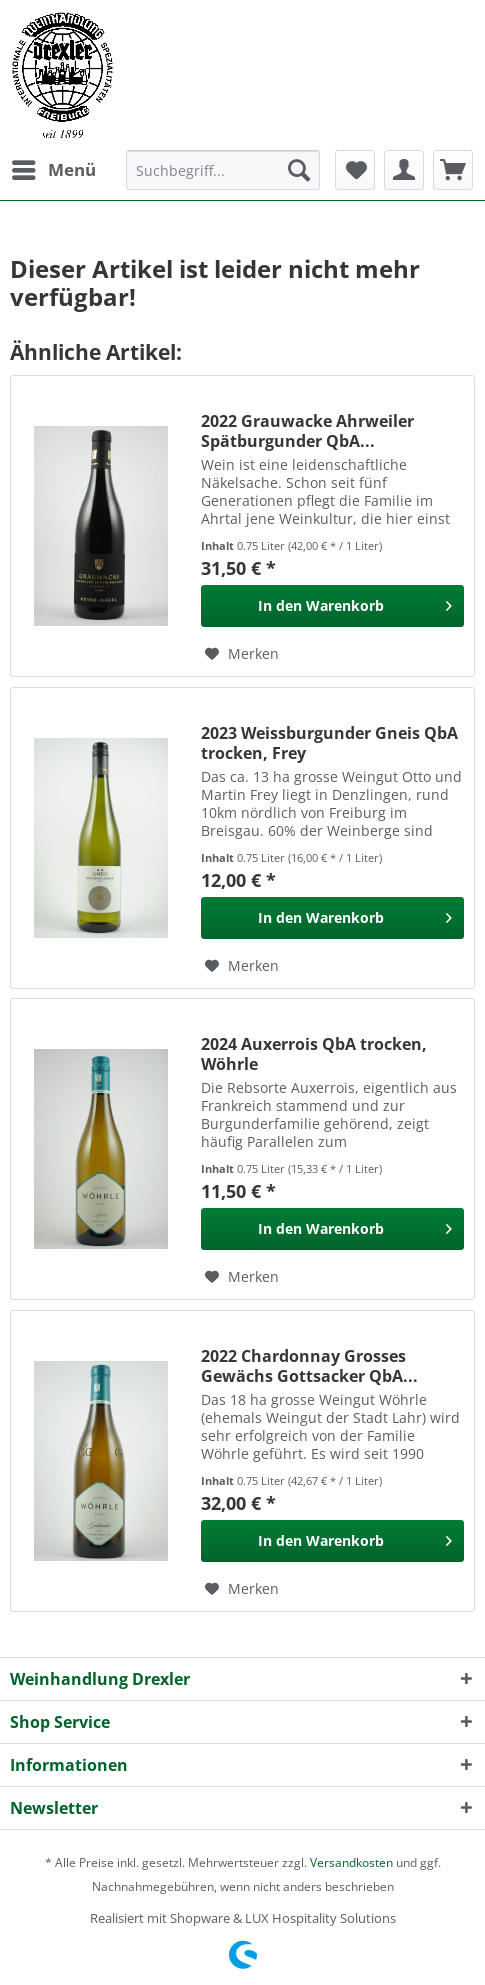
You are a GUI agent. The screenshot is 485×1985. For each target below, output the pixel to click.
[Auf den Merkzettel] (242, 654)
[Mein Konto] (404, 170)
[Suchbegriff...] (223, 170)
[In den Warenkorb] (332, 606)
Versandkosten (351, 1862)
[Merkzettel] (355, 170)
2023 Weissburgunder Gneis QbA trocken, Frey (329, 743)
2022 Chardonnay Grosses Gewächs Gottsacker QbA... (309, 1366)
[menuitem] (53, 170)
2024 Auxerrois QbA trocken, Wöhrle (314, 1054)
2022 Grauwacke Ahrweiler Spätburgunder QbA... (307, 431)
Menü (54, 167)
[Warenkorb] (453, 170)
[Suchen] (299, 170)
